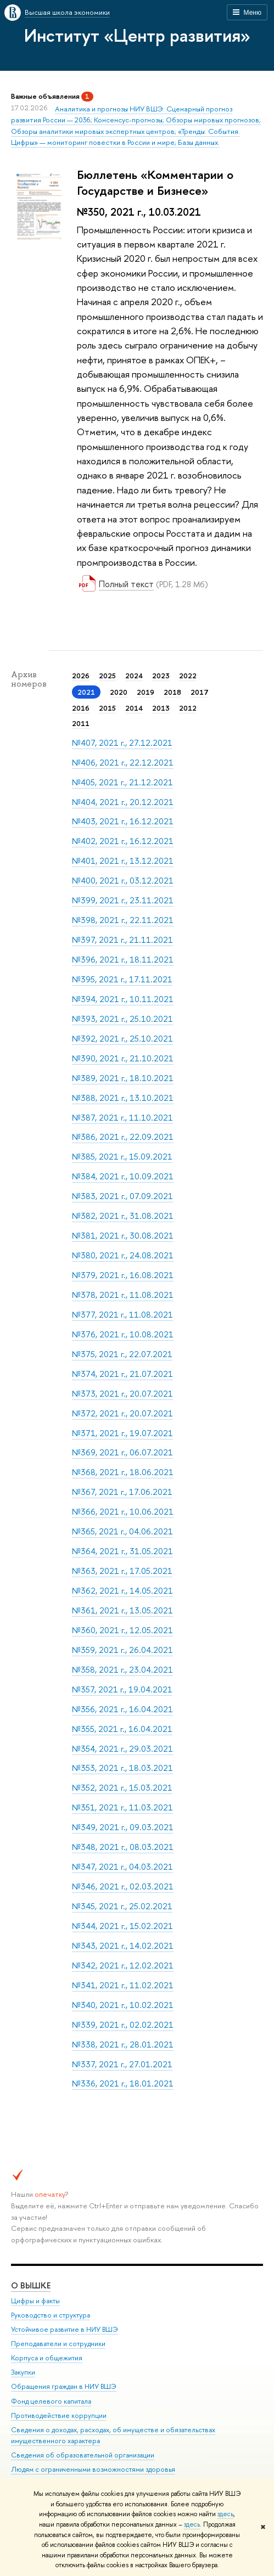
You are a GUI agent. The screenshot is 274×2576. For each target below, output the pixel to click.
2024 (134, 675)
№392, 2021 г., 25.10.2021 (122, 1038)
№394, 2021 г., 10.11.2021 (123, 999)
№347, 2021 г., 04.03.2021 (122, 1866)
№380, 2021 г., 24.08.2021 (123, 1255)
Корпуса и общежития (46, 2358)
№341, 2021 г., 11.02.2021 (123, 1985)
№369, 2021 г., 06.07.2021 (122, 1452)
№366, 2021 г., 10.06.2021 (123, 1511)
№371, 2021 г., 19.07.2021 (122, 1433)
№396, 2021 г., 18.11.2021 (123, 959)
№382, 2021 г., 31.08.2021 (123, 1216)
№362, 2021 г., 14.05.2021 (122, 1590)
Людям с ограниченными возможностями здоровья (93, 2468)
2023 (161, 675)
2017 (200, 692)
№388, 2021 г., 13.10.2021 (123, 1098)
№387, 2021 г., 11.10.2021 (122, 1117)
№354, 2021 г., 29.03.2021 (122, 1748)
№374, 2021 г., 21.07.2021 (122, 1374)
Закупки (23, 2372)
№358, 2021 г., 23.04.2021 (122, 1669)
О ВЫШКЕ (31, 2285)
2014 (134, 708)
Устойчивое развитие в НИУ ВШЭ (64, 2328)
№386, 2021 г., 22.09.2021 (123, 1137)
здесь (225, 2514)
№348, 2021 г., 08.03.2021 (123, 1847)
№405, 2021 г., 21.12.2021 (122, 782)
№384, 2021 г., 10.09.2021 (123, 1176)
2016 (81, 708)
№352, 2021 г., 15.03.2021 (122, 1787)
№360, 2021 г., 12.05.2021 (122, 1630)
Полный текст (126, 584)
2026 (81, 675)
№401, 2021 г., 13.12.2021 (123, 861)
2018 (172, 692)
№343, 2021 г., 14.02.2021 (123, 1945)
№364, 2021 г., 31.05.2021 (122, 1551)
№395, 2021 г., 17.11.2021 (122, 979)
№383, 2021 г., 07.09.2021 (122, 1196)
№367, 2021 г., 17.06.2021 (122, 1492)
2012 (188, 708)
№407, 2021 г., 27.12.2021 (122, 743)
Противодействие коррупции (59, 2415)
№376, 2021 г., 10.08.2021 (123, 1334)
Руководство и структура (50, 2314)
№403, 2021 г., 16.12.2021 (123, 821)
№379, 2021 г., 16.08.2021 (123, 1275)
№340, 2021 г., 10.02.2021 (123, 2005)
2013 (161, 708)
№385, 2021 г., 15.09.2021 (122, 1156)
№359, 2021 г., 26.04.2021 (122, 1650)
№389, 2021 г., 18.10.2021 (123, 1078)
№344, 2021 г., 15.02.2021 (122, 1926)
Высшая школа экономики (67, 12)
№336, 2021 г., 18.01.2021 (123, 2083)
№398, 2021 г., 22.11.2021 (123, 920)
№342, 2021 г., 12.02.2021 (123, 1965)
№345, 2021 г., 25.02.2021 (122, 1906)
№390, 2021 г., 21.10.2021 (123, 1058)
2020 (118, 692)
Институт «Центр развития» (137, 35)
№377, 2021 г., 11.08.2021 (122, 1314)
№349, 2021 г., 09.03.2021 (123, 1827)
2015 (107, 708)
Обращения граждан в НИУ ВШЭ (63, 2386)
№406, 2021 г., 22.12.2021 (123, 762)
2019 (145, 692)
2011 (81, 723)
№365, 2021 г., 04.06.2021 (122, 1531)
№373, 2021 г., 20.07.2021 (122, 1393)
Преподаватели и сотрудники (58, 2343)
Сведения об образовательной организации (82, 2454)
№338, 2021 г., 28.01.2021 (123, 2044)
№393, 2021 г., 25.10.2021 (122, 1019)
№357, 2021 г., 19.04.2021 (122, 1689)
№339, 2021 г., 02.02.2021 (123, 2025)
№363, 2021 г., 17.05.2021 (122, 1571)
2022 (188, 675)
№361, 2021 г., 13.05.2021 (122, 1610)
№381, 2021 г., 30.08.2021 (123, 1235)
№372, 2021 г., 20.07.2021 (122, 1413)
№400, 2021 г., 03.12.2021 (123, 880)
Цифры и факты (35, 2300)
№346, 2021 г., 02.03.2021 (123, 1886)
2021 (86, 692)
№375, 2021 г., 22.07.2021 (122, 1354)
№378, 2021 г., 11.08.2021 (123, 1295)
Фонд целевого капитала (51, 2400)
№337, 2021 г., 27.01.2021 (122, 2064)
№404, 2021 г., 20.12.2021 (123, 802)
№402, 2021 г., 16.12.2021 (123, 841)
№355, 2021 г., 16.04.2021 (122, 1729)
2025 (107, 675)
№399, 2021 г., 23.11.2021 (123, 900)
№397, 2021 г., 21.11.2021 (122, 940)
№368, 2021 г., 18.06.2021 (123, 1472)
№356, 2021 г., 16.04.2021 (122, 1709)
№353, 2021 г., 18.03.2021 (122, 1768)
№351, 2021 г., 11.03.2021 (122, 1807)
